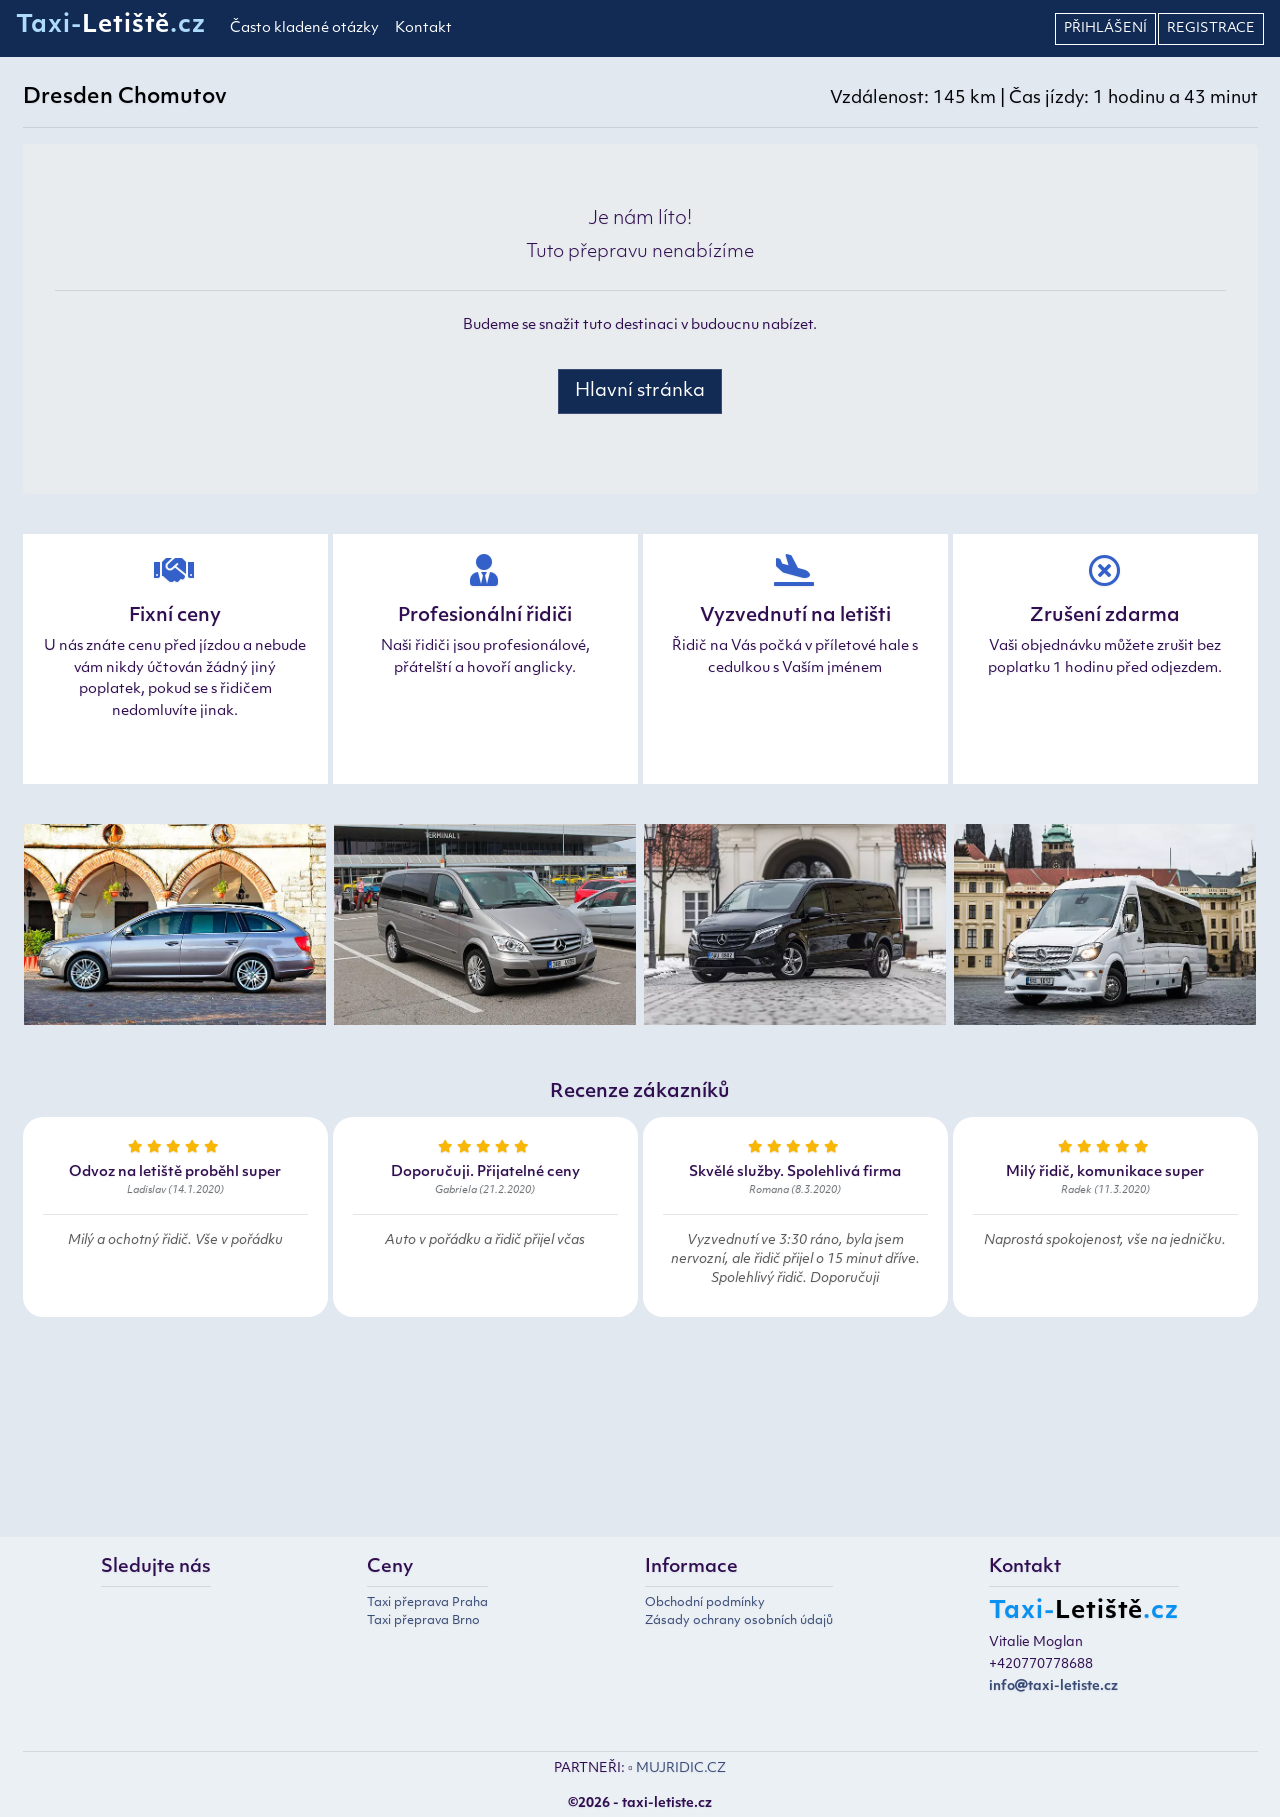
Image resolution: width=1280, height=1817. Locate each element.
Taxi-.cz (111, 26)
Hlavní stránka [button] (640, 391)
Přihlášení (1105, 28)
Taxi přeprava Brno (423, 1621)
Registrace (1211, 28)
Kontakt (423, 28)
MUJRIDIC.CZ (681, 1768)
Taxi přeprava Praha (427, 1603)
